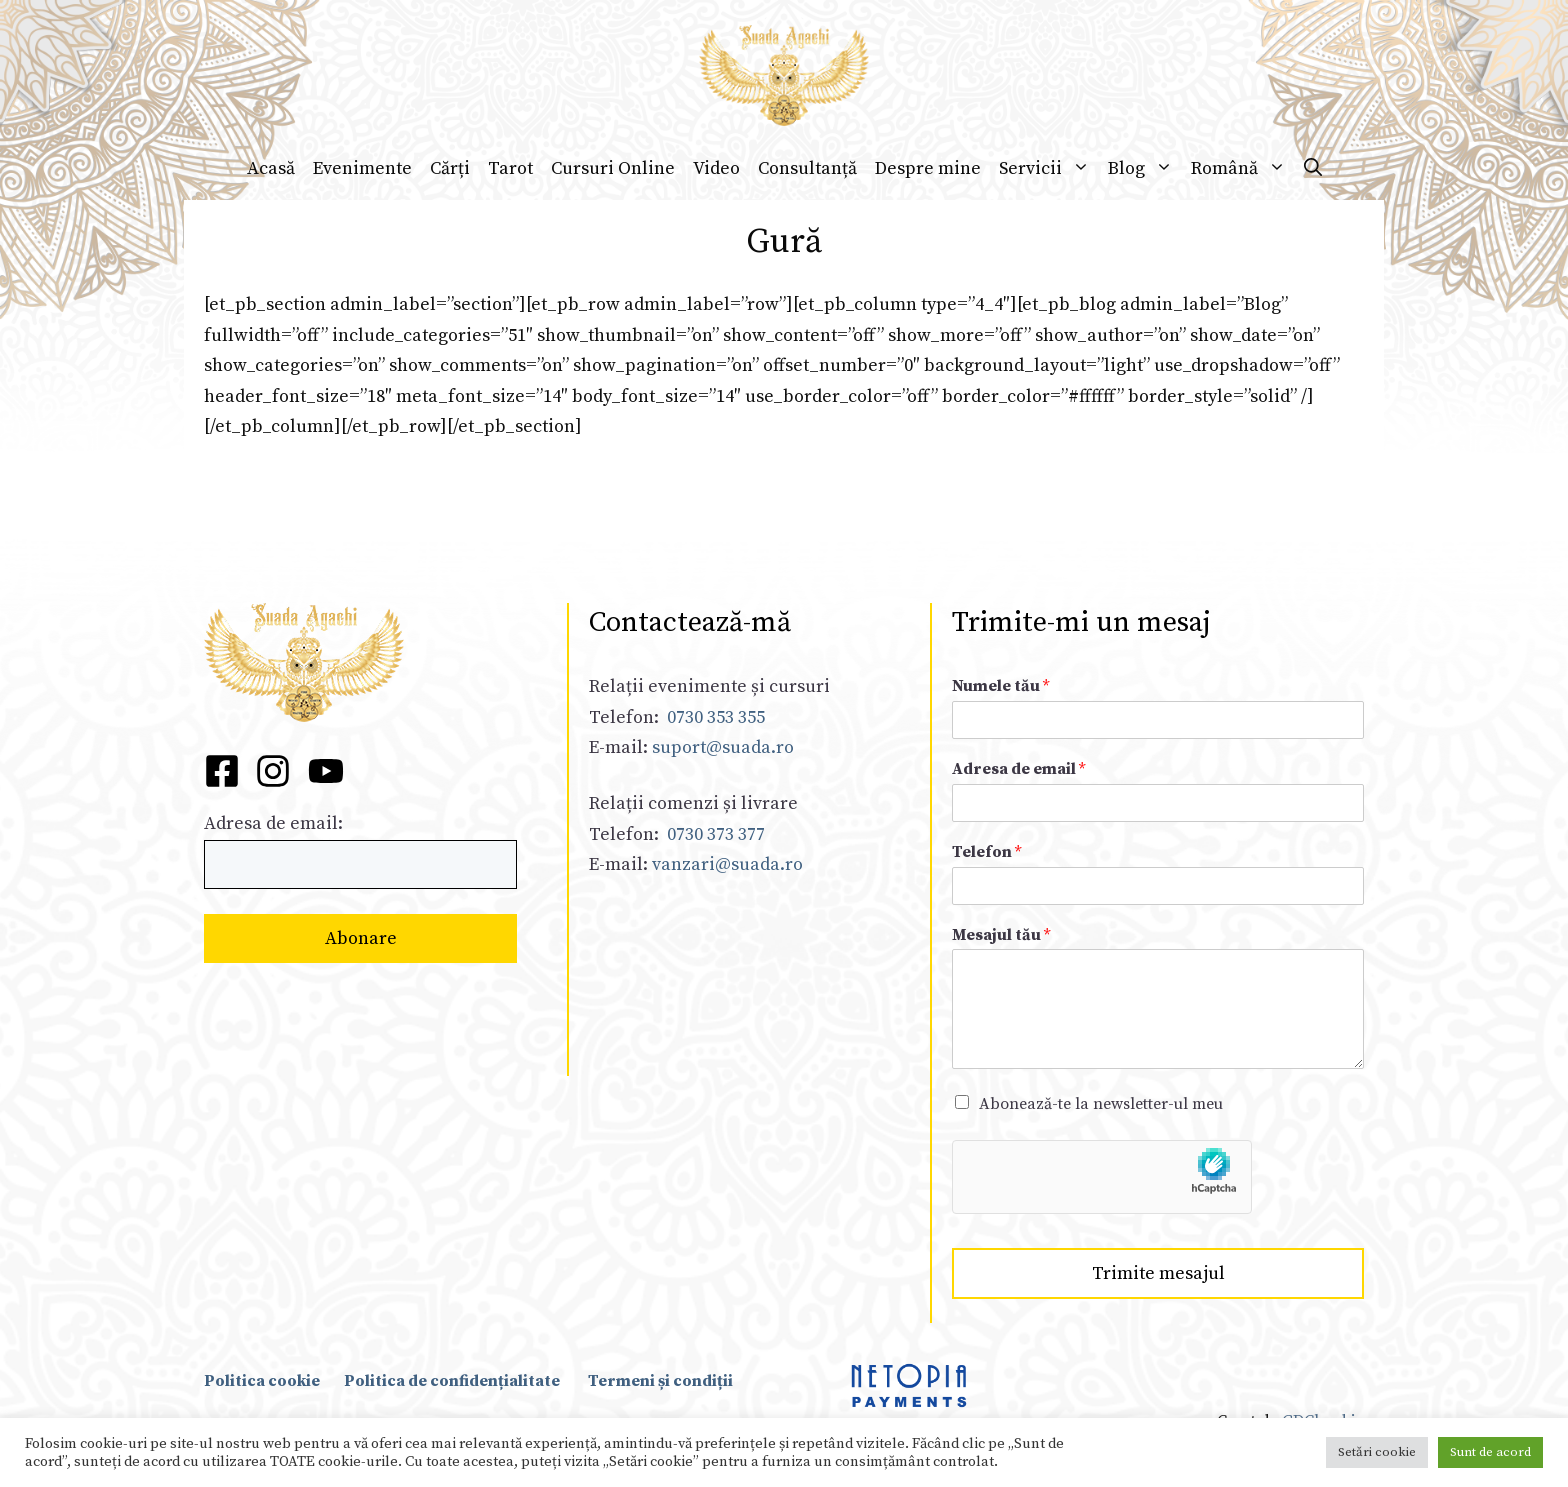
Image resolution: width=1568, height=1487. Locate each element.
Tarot (510, 167)
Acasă (271, 167)
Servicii (1049, 168)
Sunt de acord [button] (1490, 1452)
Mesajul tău (1001, 935)
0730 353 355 (716, 717)
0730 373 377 (716, 834)
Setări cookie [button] (1377, 1452)
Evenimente (362, 167)
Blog (1145, 168)
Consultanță (807, 167)
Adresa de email (1018, 769)
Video (716, 167)
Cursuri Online (613, 167)
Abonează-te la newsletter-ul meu (1101, 1104)
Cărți (450, 167)
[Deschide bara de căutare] (1313, 168)
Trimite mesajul (1158, 1273)
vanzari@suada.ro (727, 864)
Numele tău (1000, 686)
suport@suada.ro (721, 747)
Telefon (986, 852)
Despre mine (928, 167)
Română (1243, 168)
